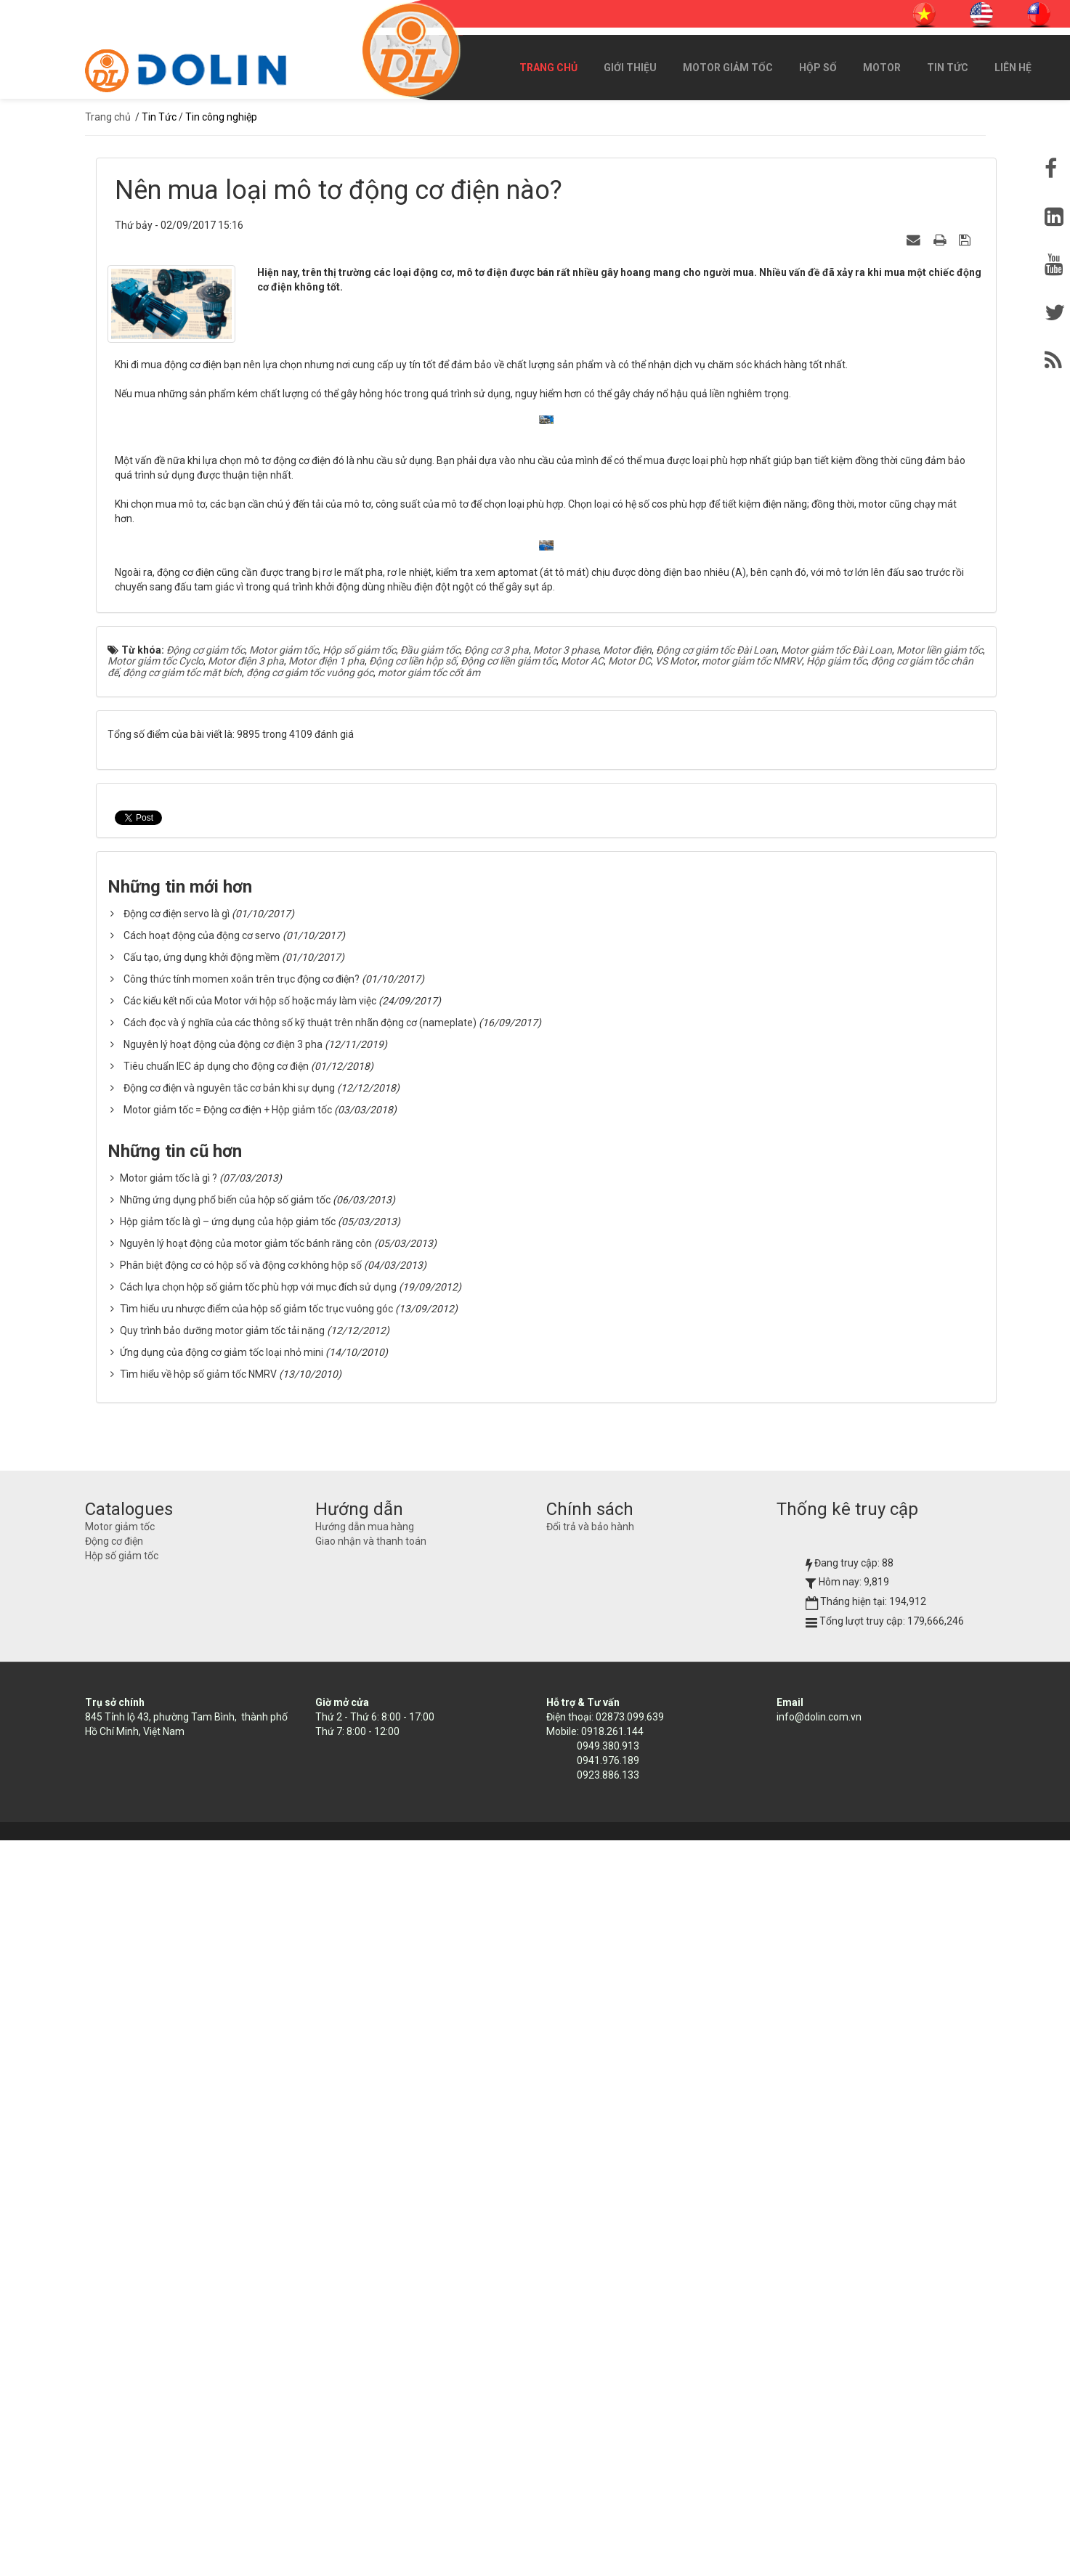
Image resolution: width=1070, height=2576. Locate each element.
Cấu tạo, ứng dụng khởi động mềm (201, 1693)
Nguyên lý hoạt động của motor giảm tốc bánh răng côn (246, 1979)
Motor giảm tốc (728, 67)
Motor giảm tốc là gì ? (168, 1913)
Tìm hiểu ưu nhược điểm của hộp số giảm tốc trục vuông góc (256, 2044)
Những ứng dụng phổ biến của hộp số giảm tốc (225, 1935)
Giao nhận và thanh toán (370, 2277)
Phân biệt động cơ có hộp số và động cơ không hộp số (241, 2001)
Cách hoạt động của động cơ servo (201, 1671)
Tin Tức (947, 67)
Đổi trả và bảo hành (590, 2262)
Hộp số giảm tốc (121, 2291)
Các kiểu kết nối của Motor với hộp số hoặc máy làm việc (249, 1736)
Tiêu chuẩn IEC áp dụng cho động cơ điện (216, 1802)
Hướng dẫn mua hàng (364, 2262)
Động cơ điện (114, 2277)
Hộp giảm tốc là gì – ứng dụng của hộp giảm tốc (228, 1957)
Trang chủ (548, 67)
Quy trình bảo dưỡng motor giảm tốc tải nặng (222, 2066)
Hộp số (818, 67)
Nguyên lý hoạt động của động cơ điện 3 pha (223, 1780)
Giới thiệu (630, 67)
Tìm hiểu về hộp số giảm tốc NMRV (198, 2110)
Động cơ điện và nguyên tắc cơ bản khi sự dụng (229, 1823)
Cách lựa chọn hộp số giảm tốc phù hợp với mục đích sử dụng (258, 2022)
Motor (882, 67)
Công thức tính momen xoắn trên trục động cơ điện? (241, 1714)
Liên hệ (1013, 67)
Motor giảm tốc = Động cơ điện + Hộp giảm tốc (227, 1845)
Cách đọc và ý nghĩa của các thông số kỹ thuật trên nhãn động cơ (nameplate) (300, 1758)
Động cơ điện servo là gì (176, 1649)
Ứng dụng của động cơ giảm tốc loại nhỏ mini (221, 2088)
